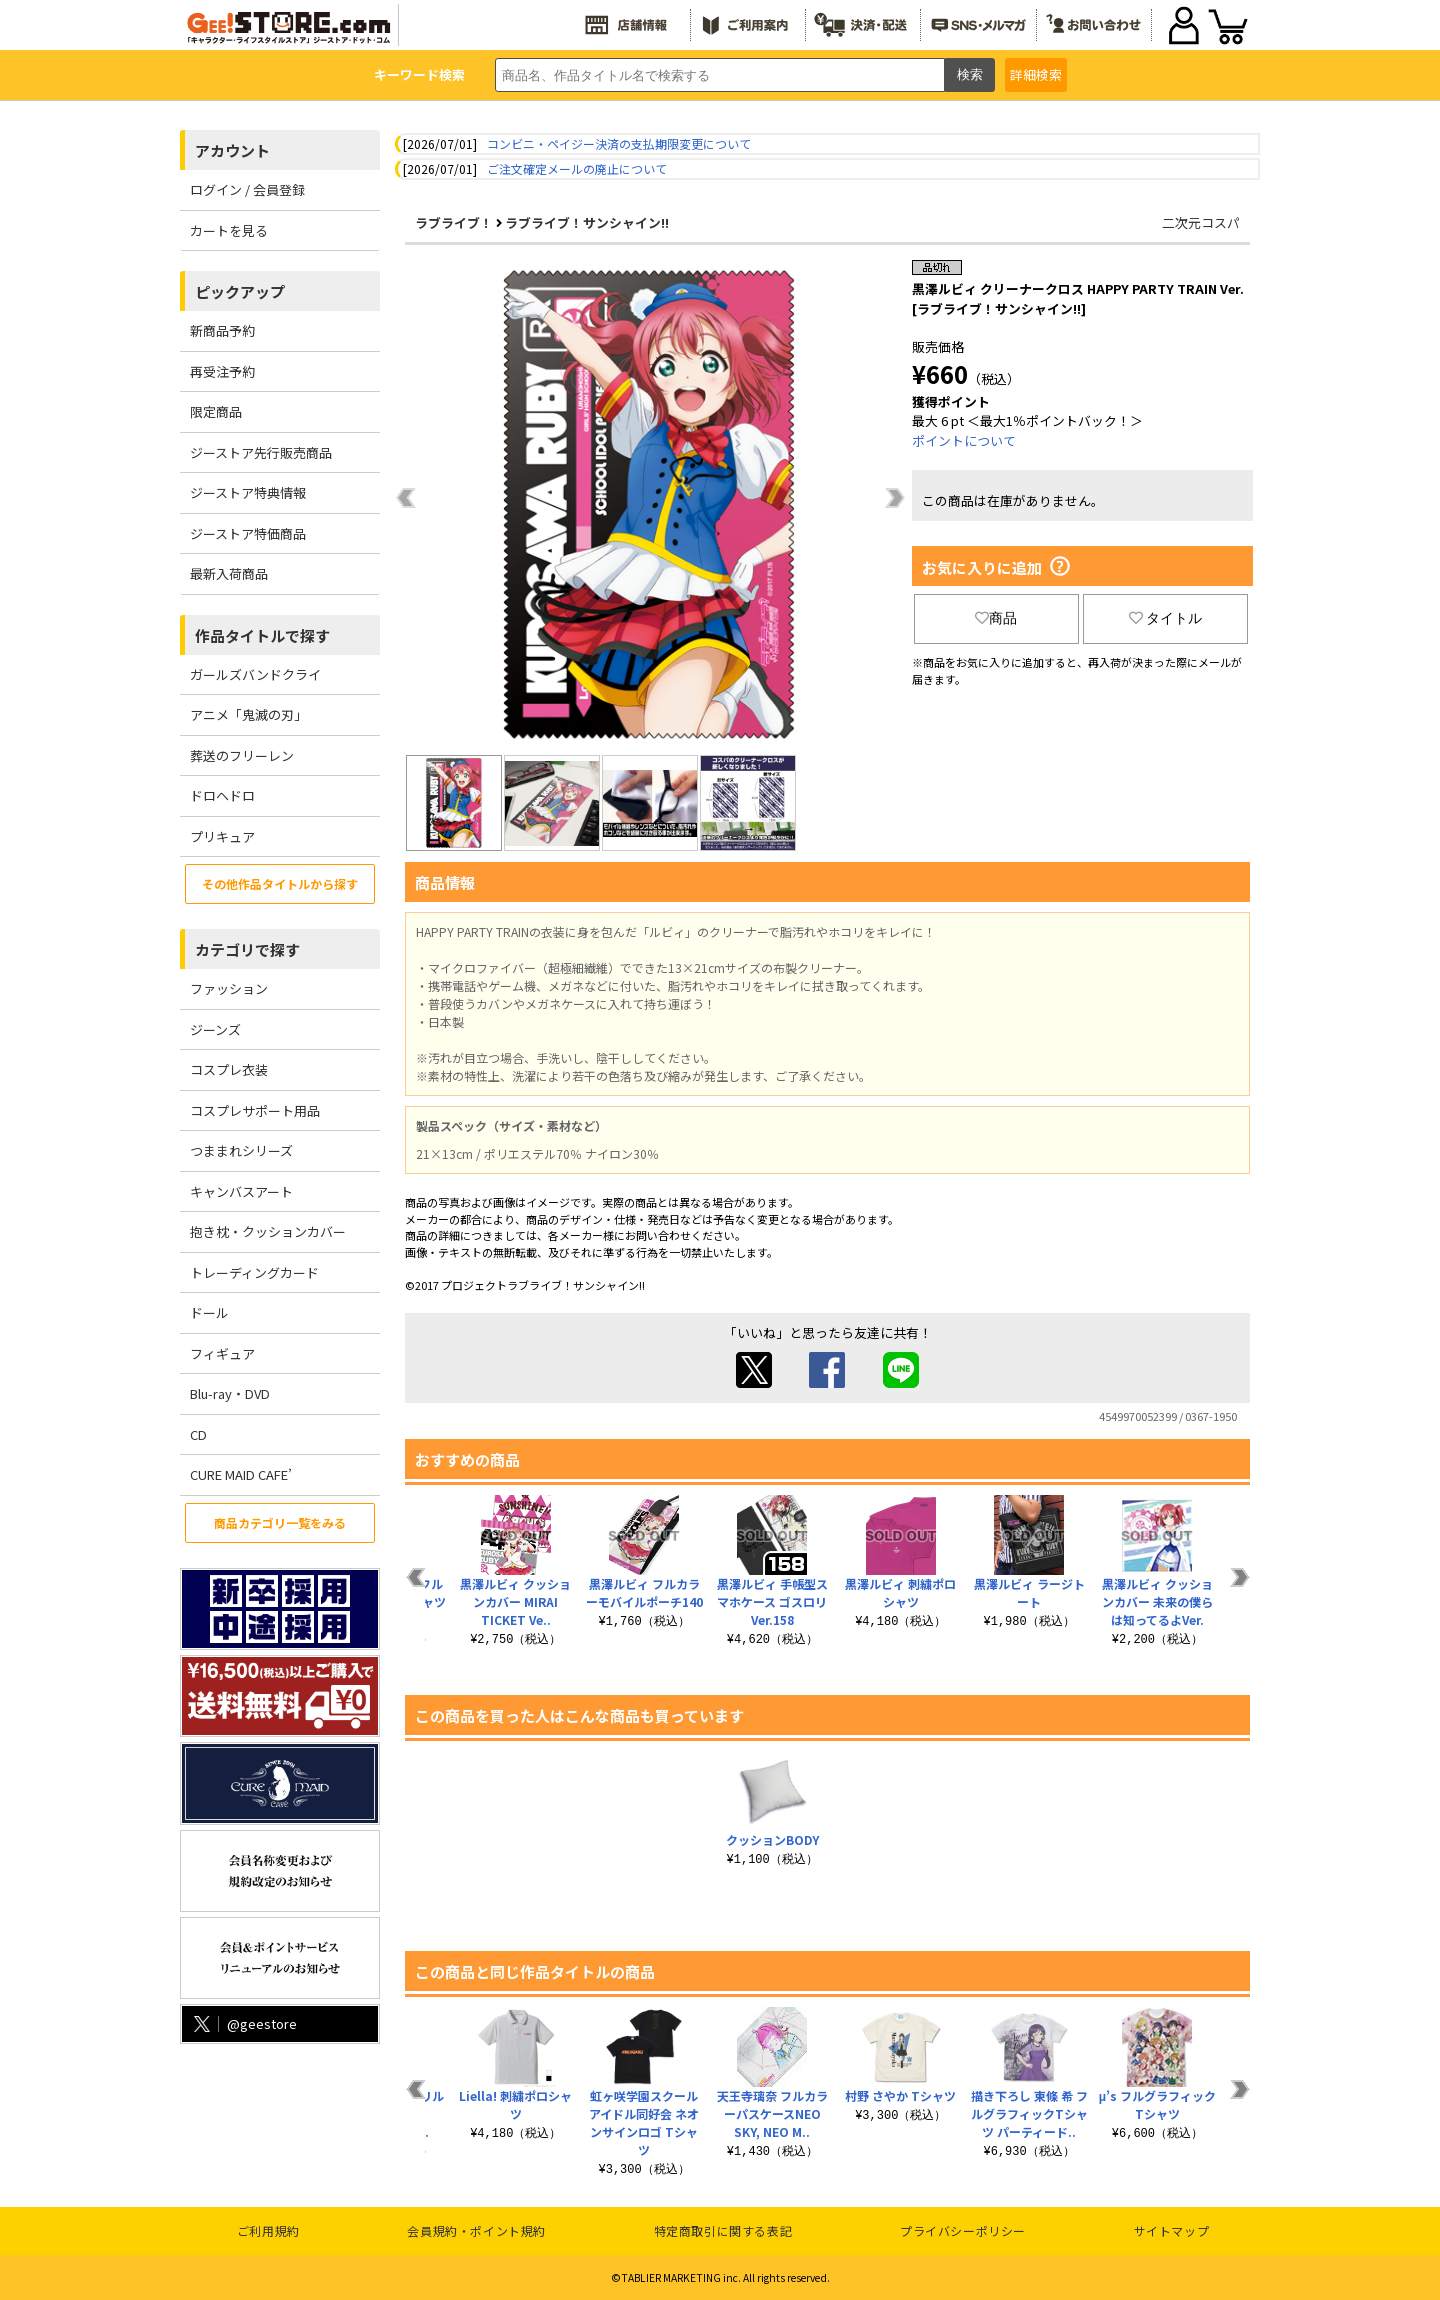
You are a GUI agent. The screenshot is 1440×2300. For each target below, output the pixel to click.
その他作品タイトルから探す (280, 883)
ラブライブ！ (454, 222)
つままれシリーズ (241, 1150)
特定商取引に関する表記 (723, 2230)
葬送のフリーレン (242, 755)
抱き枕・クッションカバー (268, 1231)
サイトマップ (1172, 2230)
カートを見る (229, 230)
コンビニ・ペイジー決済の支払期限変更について (619, 143)
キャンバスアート (241, 1191)
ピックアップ (240, 291)
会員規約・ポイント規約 (476, 2230)
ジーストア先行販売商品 (261, 452)
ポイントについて (964, 440)
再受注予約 (222, 371)
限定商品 (216, 411)
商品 (996, 618)
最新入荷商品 (229, 573)
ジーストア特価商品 (248, 533)
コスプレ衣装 (229, 1069)
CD (198, 1434)
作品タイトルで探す (262, 635)
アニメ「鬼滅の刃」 (248, 714)
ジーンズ (215, 1029)
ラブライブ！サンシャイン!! (587, 222)
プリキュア (222, 836)
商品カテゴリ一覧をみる (280, 1522)
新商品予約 (222, 330)
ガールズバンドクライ (255, 674)
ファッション (229, 988)
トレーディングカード (254, 1272)
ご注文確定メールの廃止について (577, 168)
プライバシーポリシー (963, 2230)
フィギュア (222, 1353)
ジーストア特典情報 (248, 492)
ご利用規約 (268, 2230)
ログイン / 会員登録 (247, 189)
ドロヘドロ (222, 795)
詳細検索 (1036, 74)
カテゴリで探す (247, 949)
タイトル (1166, 618)
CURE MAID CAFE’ (241, 1474)
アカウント (232, 150)
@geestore (243, 2023)
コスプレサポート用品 (255, 1110)
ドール (209, 1312)
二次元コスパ (1201, 222)
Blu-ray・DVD (230, 1393)
